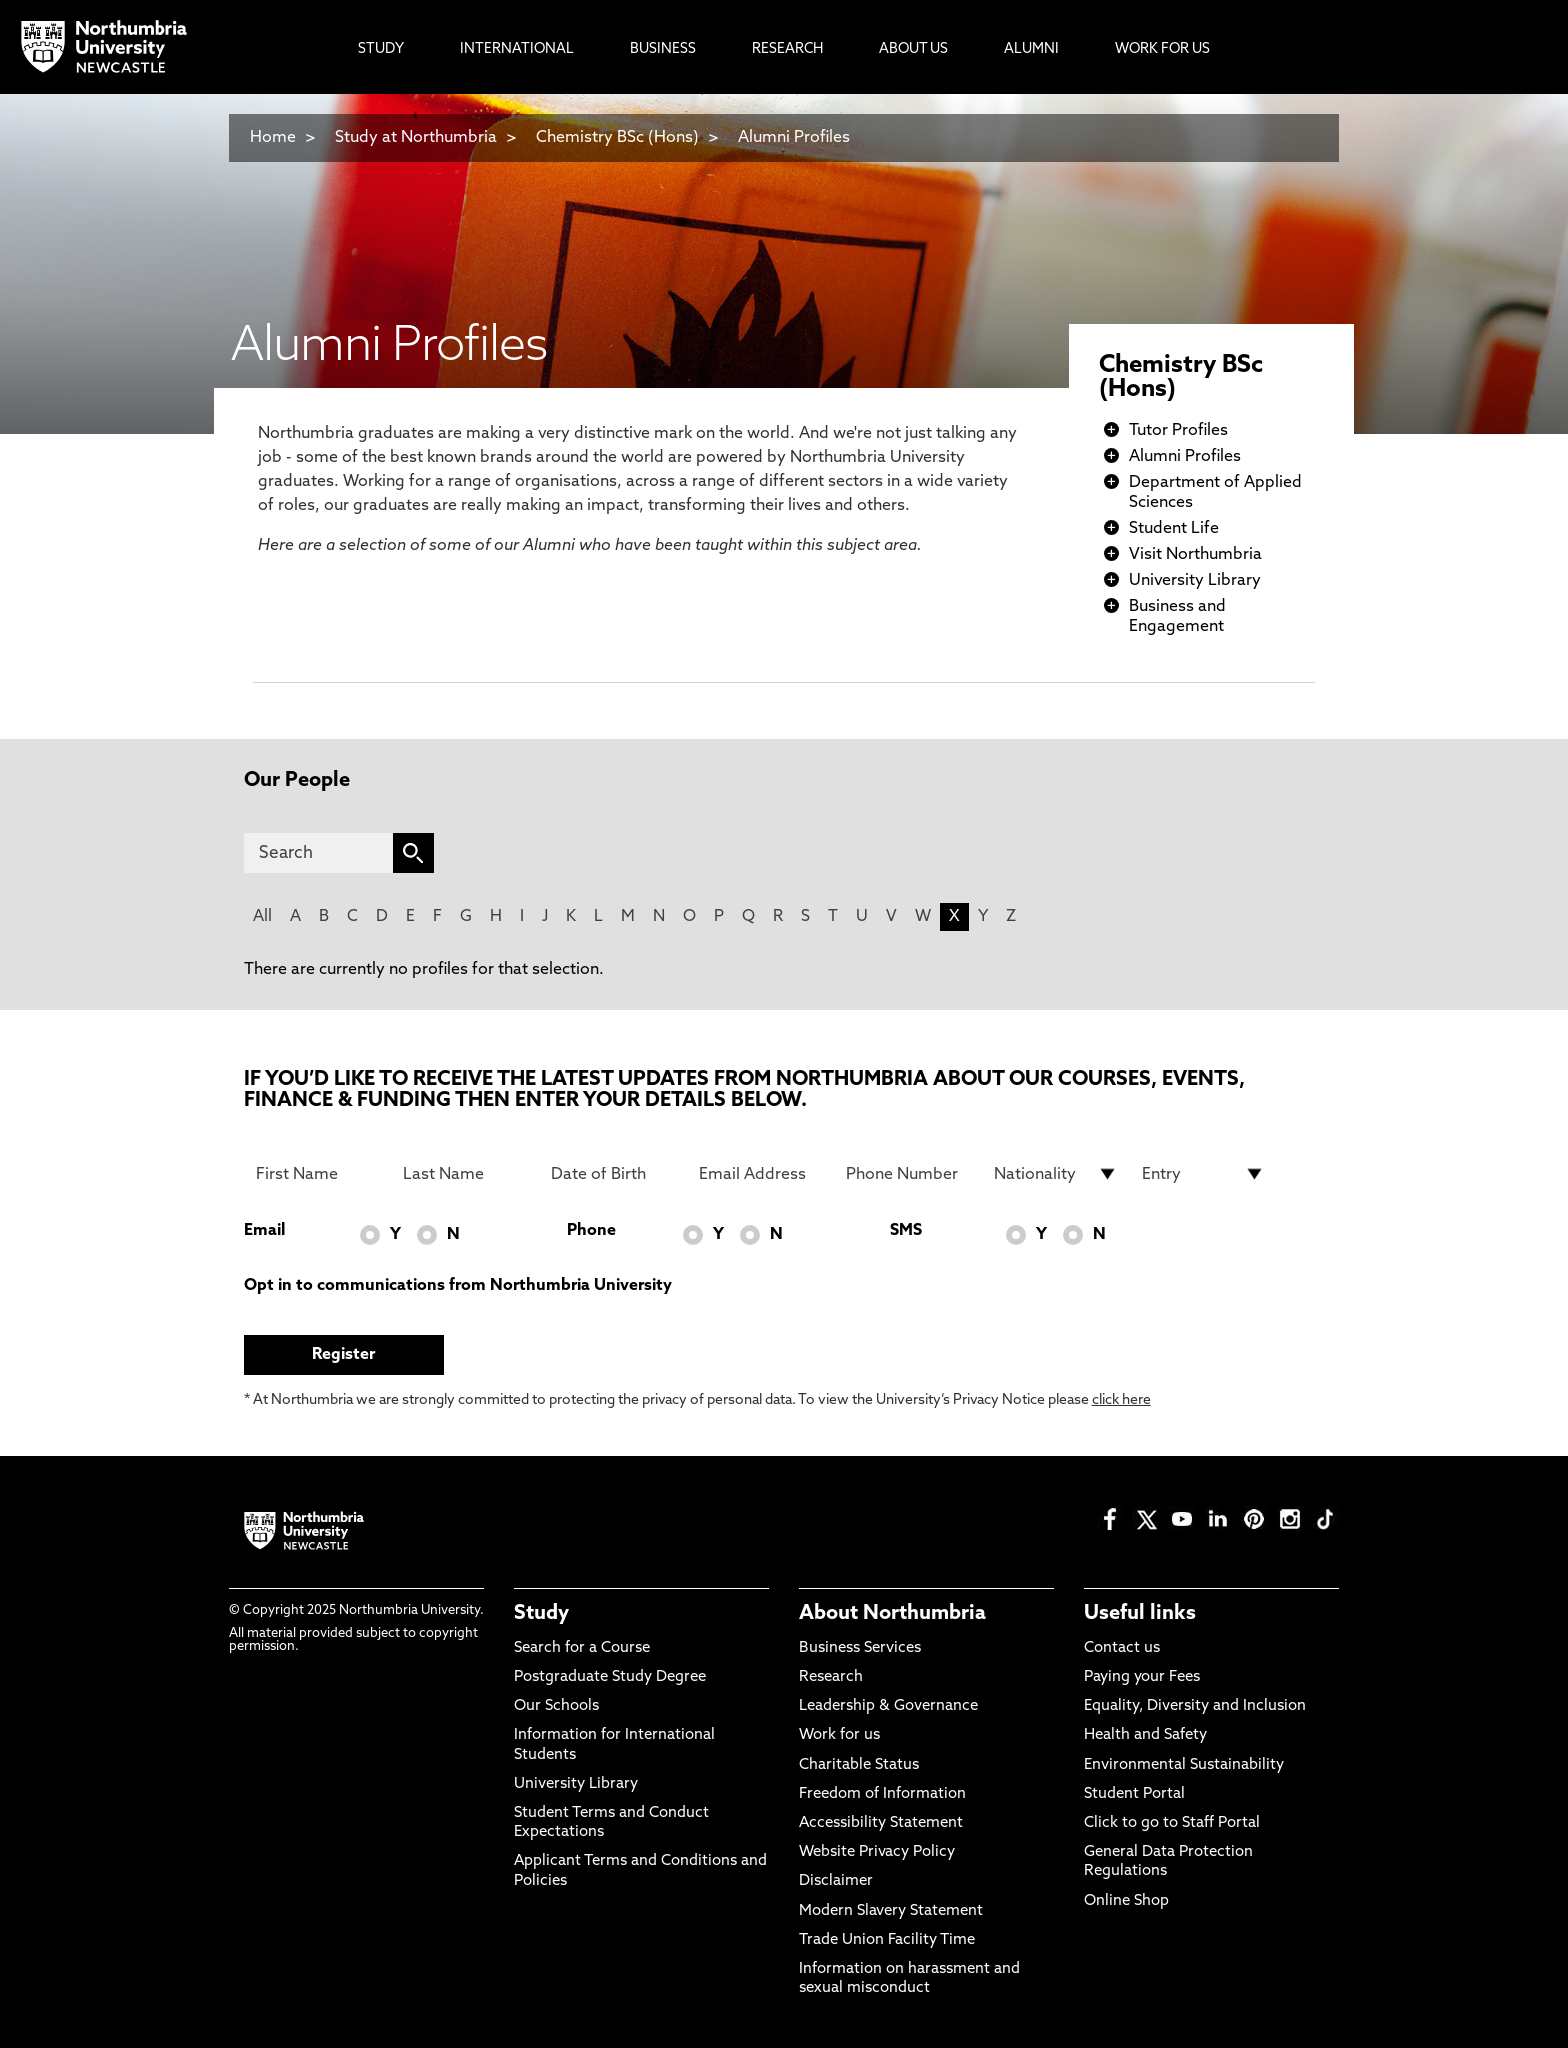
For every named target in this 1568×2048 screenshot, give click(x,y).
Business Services (860, 1648)
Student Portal (1134, 1794)
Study (541, 1614)
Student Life (1174, 529)
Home (273, 138)
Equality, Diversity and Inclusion (1195, 1706)
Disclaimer (836, 1881)
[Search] (318, 853)
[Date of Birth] (613, 1174)
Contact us (1122, 1648)
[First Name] (318, 1174)
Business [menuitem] (663, 49)
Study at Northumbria (416, 138)
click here (1121, 1400)
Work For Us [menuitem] (1162, 49)
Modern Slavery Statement (891, 1911)
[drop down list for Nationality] (1056, 1174)
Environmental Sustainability (1184, 1765)
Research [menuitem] (787, 49)
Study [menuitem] (381, 49)
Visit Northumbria (1195, 555)
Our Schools (556, 1706)
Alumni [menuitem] (1031, 49)
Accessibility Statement (881, 1823)
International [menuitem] (517, 49)
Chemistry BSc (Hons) (617, 138)
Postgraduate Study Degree (610, 1677)
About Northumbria (892, 1614)
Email (264, 1231)
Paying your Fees (1142, 1677)
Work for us (839, 1735)
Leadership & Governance (888, 1706)
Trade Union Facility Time (887, 1940)
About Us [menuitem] (913, 49)
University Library (1195, 581)
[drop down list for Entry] (1204, 1174)
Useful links (1140, 1614)
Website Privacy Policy (877, 1852)
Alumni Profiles (794, 138)
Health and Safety (1145, 1735)
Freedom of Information (882, 1794)
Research (831, 1677)
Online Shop (1126, 1901)
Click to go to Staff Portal (1172, 1823)
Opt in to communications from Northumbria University (458, 1286)
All (262, 917)
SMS (906, 1231)
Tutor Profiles (1178, 431)
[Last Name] (465, 1174)
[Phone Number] (908, 1174)
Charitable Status (859, 1765)
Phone (591, 1231)
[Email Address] (761, 1174)
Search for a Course (582, 1648)
